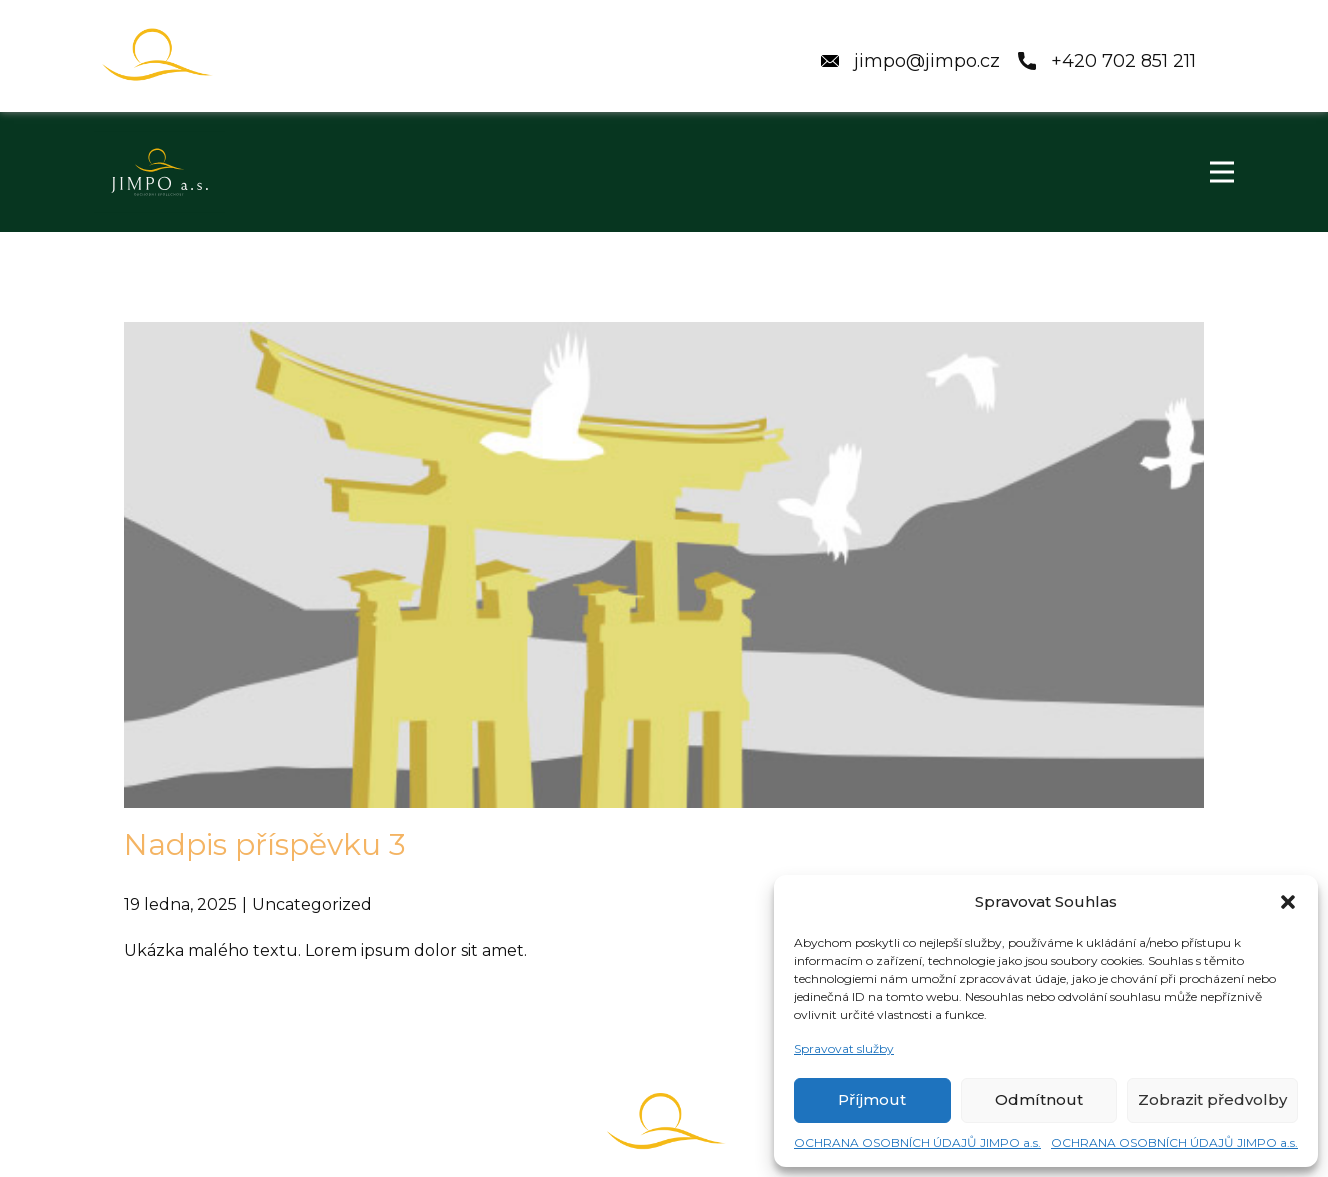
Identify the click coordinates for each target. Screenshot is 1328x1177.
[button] (1288, 902)
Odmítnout (1039, 1099)
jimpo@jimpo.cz (915, 61)
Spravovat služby (844, 1048)
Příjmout (872, 1099)
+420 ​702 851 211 (1107, 61)
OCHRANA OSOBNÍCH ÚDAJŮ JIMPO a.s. (917, 1142)
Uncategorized (312, 904)
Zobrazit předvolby (1212, 1099)
